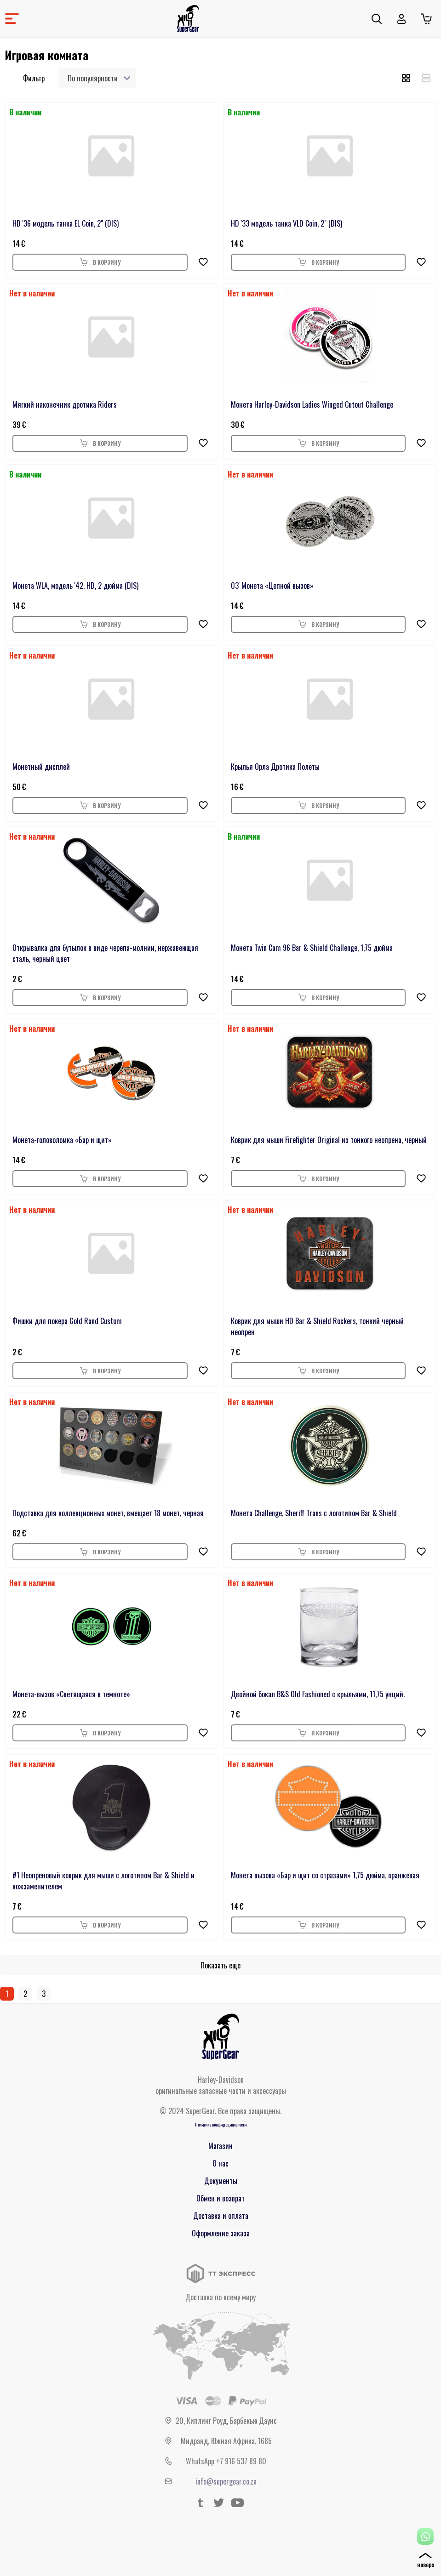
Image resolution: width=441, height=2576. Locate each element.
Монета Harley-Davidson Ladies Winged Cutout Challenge (312, 404)
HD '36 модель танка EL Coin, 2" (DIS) (65, 223)
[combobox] (97, 78)
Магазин (220, 2145)
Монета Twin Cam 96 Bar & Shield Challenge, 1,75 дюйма (312, 947)
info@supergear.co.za (226, 2481)
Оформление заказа (221, 2233)
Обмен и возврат (220, 2198)
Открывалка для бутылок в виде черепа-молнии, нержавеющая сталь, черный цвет (105, 953)
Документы (220, 2180)
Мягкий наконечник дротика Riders (64, 404)
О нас (220, 2163)
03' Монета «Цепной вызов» (272, 585)
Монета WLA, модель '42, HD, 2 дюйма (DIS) (75, 585)
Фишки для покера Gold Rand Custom (67, 1320)
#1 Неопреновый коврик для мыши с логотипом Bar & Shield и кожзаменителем (103, 1881)
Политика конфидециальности (220, 2124)
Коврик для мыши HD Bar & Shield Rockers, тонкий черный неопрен (317, 1326)
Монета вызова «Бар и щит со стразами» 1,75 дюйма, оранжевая (325, 1875)
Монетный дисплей (41, 766)
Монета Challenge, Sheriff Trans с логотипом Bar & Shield (314, 1512)
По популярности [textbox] (93, 78)
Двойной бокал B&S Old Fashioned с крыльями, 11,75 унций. (318, 1694)
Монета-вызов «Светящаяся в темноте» (71, 1694)
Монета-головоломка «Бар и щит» (62, 1139)
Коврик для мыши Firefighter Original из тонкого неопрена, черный (329, 1139)
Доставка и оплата (220, 2215)
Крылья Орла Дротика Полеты (275, 766)
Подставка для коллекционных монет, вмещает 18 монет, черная (108, 1512)
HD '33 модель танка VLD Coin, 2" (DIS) (286, 223)
